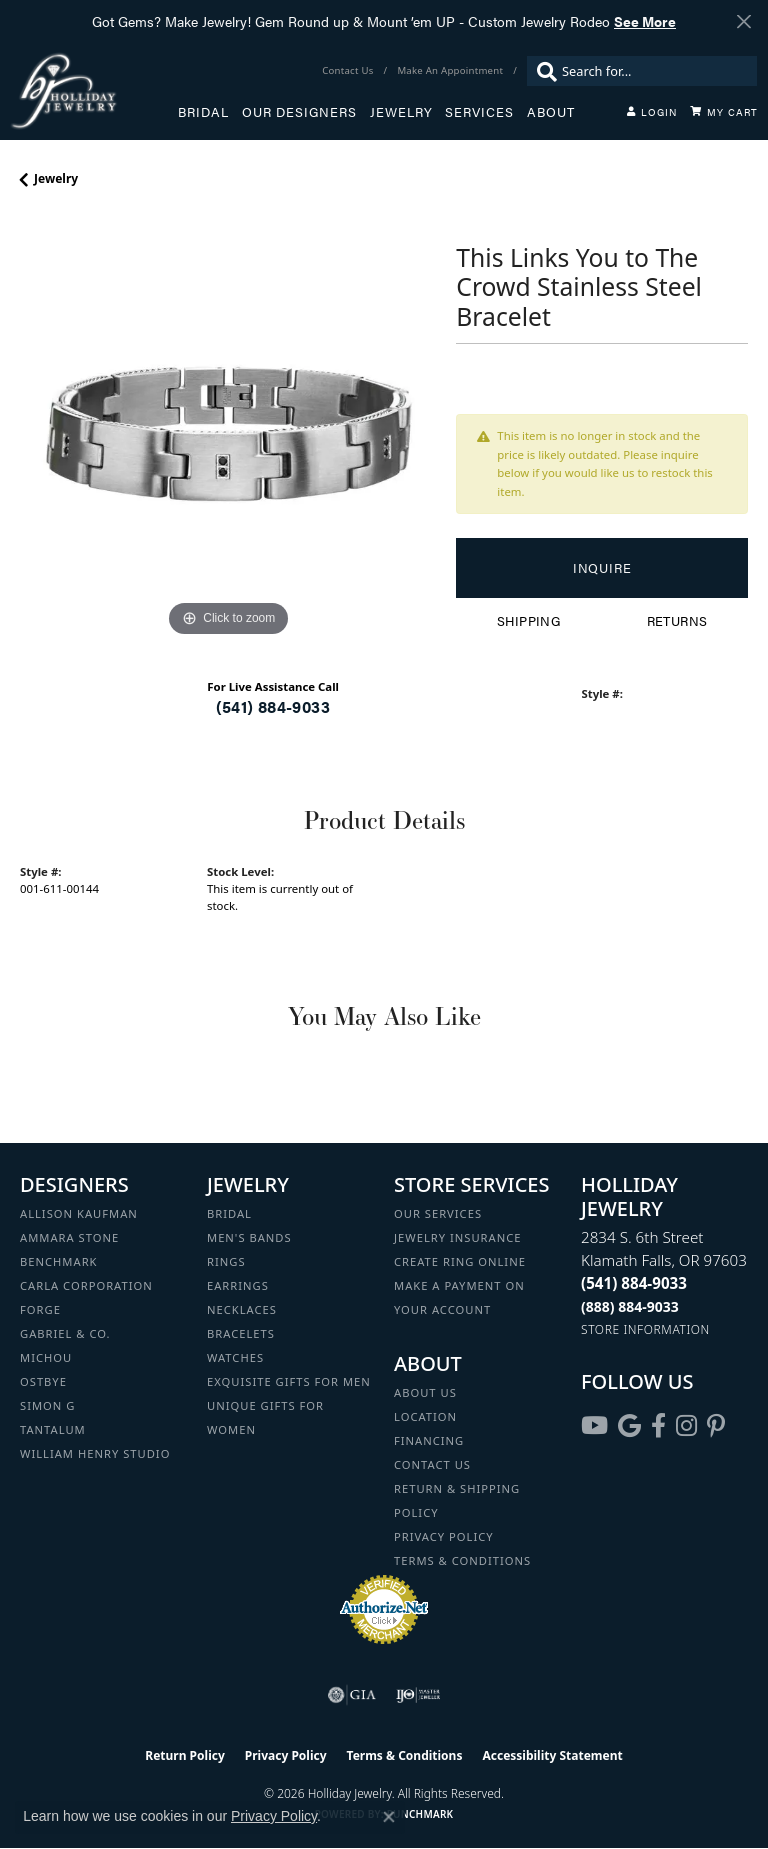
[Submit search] (542, 71)
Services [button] (479, 112)
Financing (429, 1440)
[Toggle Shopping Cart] (724, 112)
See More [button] (645, 21)
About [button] (551, 112)
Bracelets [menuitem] (241, 1333)
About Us (425, 1392)
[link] (349, 71)
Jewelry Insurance (457, 1237)
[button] (652, 112)
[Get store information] (645, 1329)
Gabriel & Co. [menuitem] (65, 1333)
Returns (677, 621)
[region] (228, 434)
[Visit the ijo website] (418, 1695)
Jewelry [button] (401, 112)
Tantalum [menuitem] (53, 1429)
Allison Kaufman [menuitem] (79, 1213)
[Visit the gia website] (352, 1695)
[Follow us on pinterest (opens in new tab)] (716, 1426)
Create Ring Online (460, 1261)
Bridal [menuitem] (229, 1213)
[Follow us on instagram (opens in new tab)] (686, 1426)
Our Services (438, 1213)
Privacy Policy (444, 1536)
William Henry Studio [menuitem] (95, 1453)
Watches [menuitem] (235, 1357)
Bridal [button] (203, 112)
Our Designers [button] (299, 112)
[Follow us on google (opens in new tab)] (629, 1426)
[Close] (743, 21)
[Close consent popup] (389, 1817)
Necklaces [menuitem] (242, 1309)
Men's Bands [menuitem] (249, 1237)
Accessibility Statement (552, 1755)
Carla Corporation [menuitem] (86, 1285)
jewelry (56, 178)
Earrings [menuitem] (238, 1285)
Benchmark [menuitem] (59, 1261)
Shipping (528, 621)
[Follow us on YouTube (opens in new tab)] (594, 1426)
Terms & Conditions (462, 1560)
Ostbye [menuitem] (43, 1381)
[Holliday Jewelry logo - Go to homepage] (94, 90)
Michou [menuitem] (46, 1357)
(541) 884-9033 (273, 706)
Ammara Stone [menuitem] (69, 1237)
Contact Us (432, 1464)
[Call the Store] (634, 1283)
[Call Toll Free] (630, 1306)
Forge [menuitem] (40, 1309)
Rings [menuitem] (226, 1261)
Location (425, 1416)
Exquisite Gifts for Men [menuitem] (289, 1381)
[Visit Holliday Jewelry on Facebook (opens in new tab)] (658, 1426)
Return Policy (185, 1755)
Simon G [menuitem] (47, 1405)
